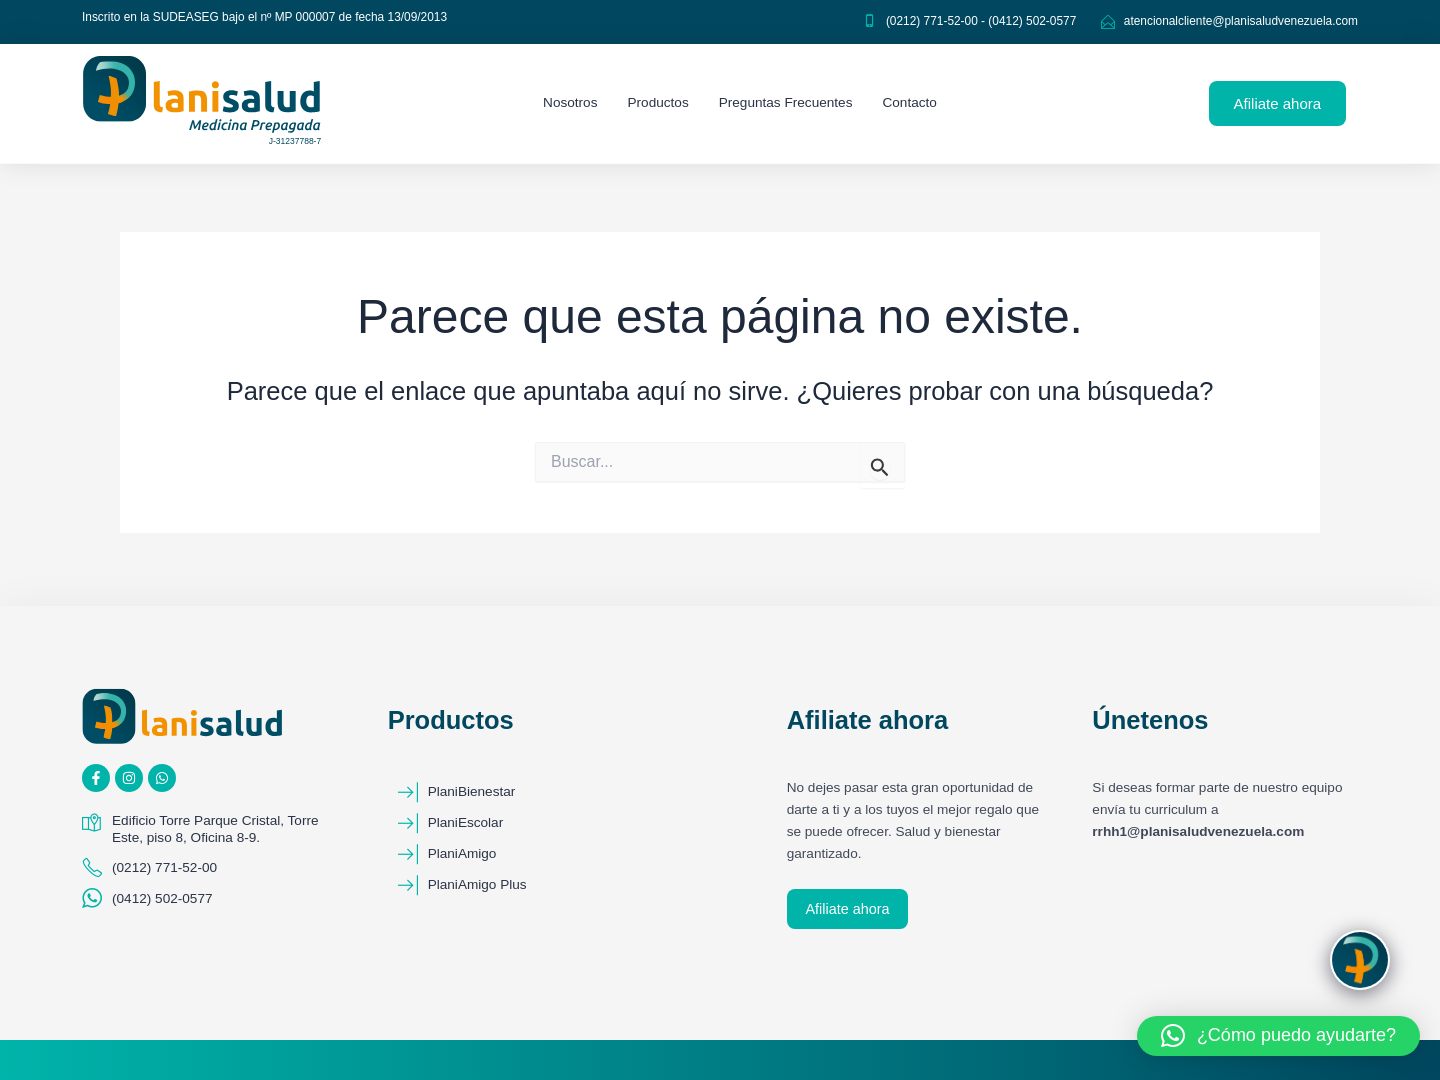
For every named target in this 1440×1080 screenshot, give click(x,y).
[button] (1278, 1036)
